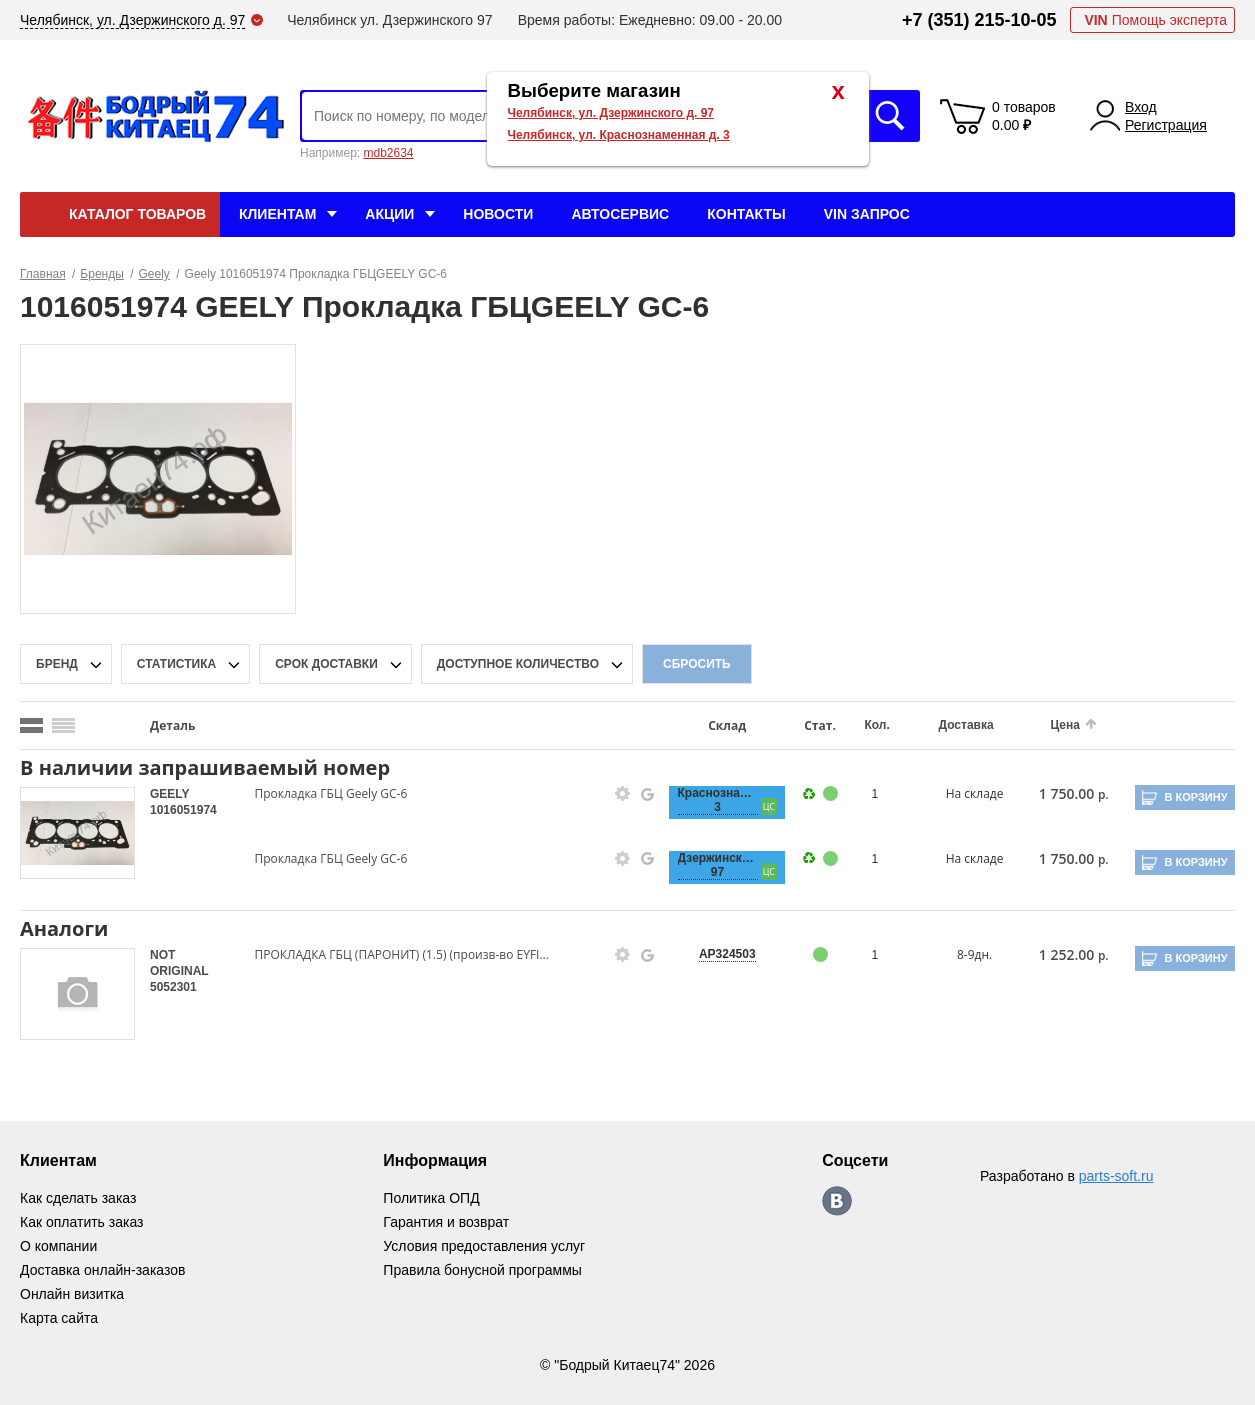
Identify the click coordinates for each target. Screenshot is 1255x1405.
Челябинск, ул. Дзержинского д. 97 (611, 113)
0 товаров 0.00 (1024, 116)
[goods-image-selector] (77, 833)
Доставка (966, 725)
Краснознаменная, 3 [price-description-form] (718, 800)
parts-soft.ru (1116, 1176)
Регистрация (1166, 125)
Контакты (746, 214)
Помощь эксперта (1155, 20)
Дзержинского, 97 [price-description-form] (718, 865)
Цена (1065, 725)
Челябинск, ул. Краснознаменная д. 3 (619, 135)
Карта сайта (59, 1318)
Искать (890, 116)
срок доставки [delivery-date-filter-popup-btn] (326, 664)
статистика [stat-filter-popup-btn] (176, 664)
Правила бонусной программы (482, 1270)
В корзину (1195, 797)
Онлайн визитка (72, 1294)
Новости (498, 214)
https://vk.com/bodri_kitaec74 (837, 1201)
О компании (58, 1246)
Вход (1141, 107)
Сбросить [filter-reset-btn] (697, 664)
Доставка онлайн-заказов (102, 1270)
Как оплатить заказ (81, 1222)
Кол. (876, 725)
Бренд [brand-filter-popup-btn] (57, 664)
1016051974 (183, 810)
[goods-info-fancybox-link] (623, 794)
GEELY (169, 794)
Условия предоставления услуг (484, 1246)
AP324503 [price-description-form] (727, 954)
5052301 (173, 987)
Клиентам (277, 214)
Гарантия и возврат (446, 1222)
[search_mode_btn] (31, 725)
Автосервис (620, 214)
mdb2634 (388, 153)
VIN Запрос (867, 214)
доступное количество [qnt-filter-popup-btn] (518, 664)
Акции (389, 214)
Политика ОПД (431, 1198)
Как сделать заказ (78, 1198)
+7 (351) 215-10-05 (979, 20)
